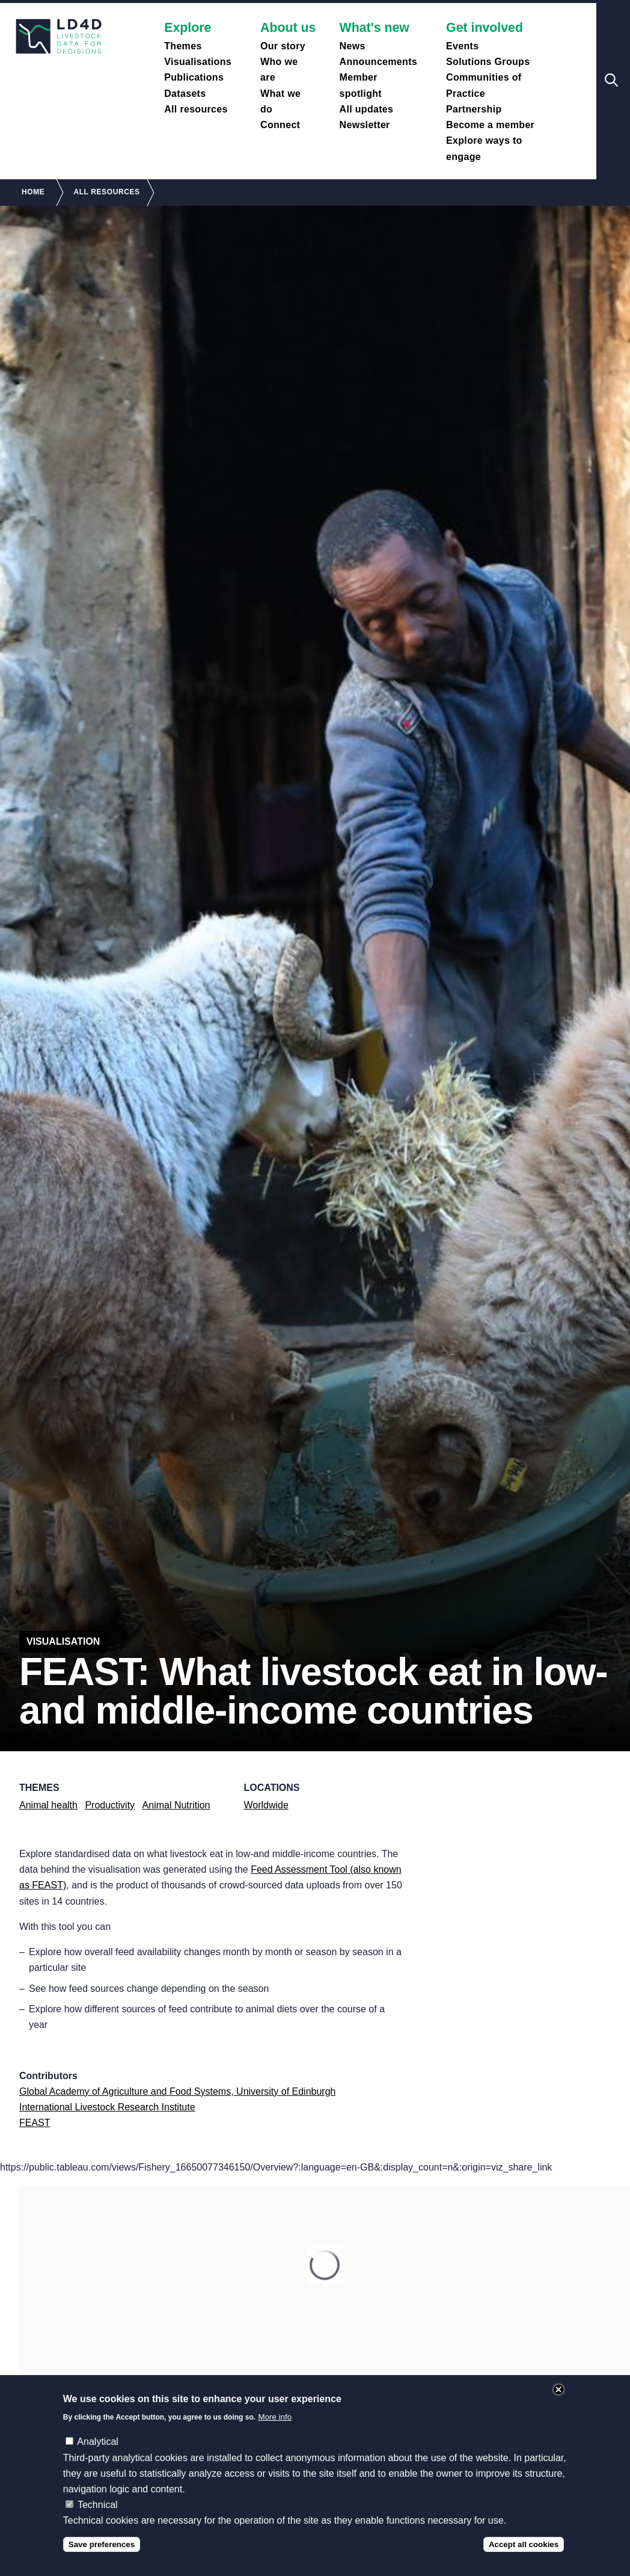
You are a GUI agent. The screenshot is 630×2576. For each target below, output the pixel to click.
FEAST (34, 2123)
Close (558, 2389)
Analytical (97, 2441)
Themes (182, 46)
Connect (280, 125)
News (352, 46)
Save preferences (102, 2544)
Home (33, 192)
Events (462, 46)
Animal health (48, 1805)
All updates (367, 109)
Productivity (110, 1805)
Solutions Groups (488, 62)
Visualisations (197, 62)
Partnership (473, 109)
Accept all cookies (523, 2544)
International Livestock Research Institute (107, 2107)
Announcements (379, 62)
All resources (196, 109)
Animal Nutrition (176, 1805)
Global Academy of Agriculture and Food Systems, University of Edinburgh (177, 2091)
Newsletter (365, 125)
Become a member (490, 125)
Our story (282, 46)
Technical (98, 2505)
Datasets (185, 93)
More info (275, 2416)
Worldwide (266, 1805)
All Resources (106, 192)
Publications (194, 77)
